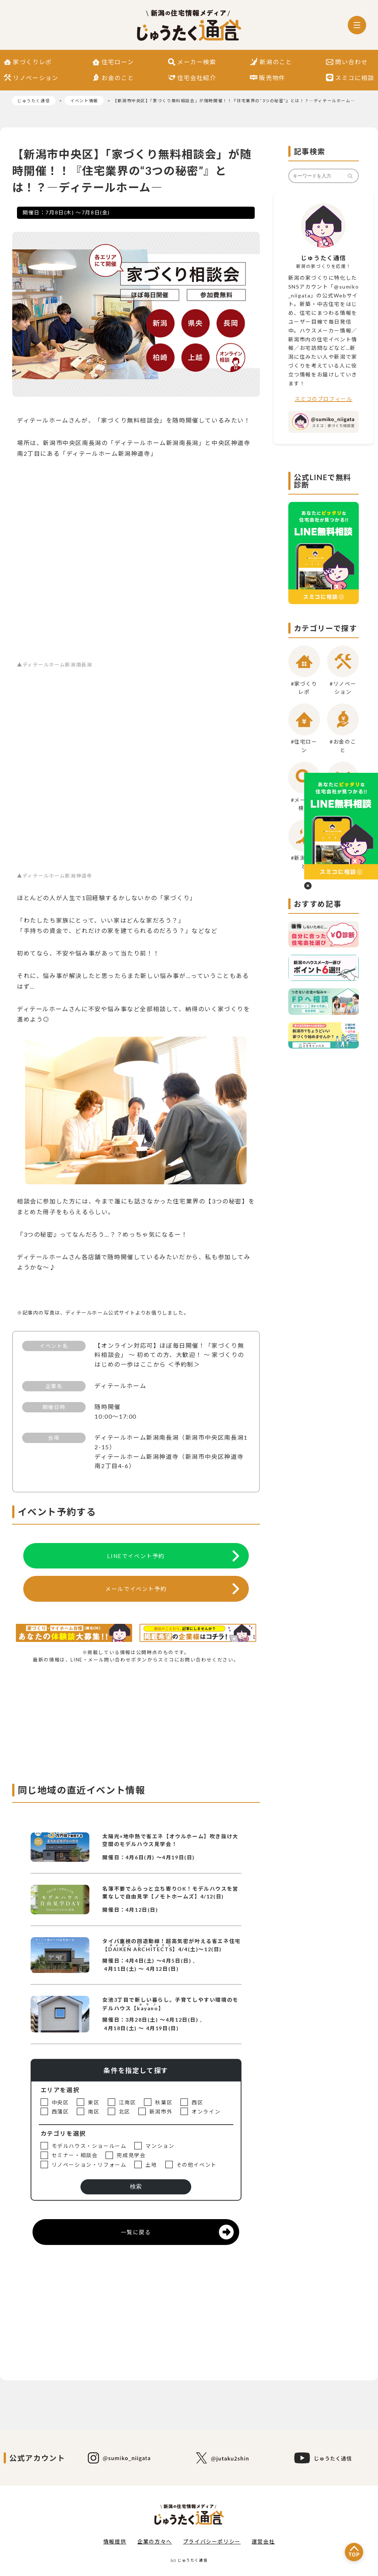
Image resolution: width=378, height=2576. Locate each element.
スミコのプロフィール (323, 399)
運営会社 (263, 2541)
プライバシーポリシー (212, 2541)
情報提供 (114, 2541)
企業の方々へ (154, 2541)
